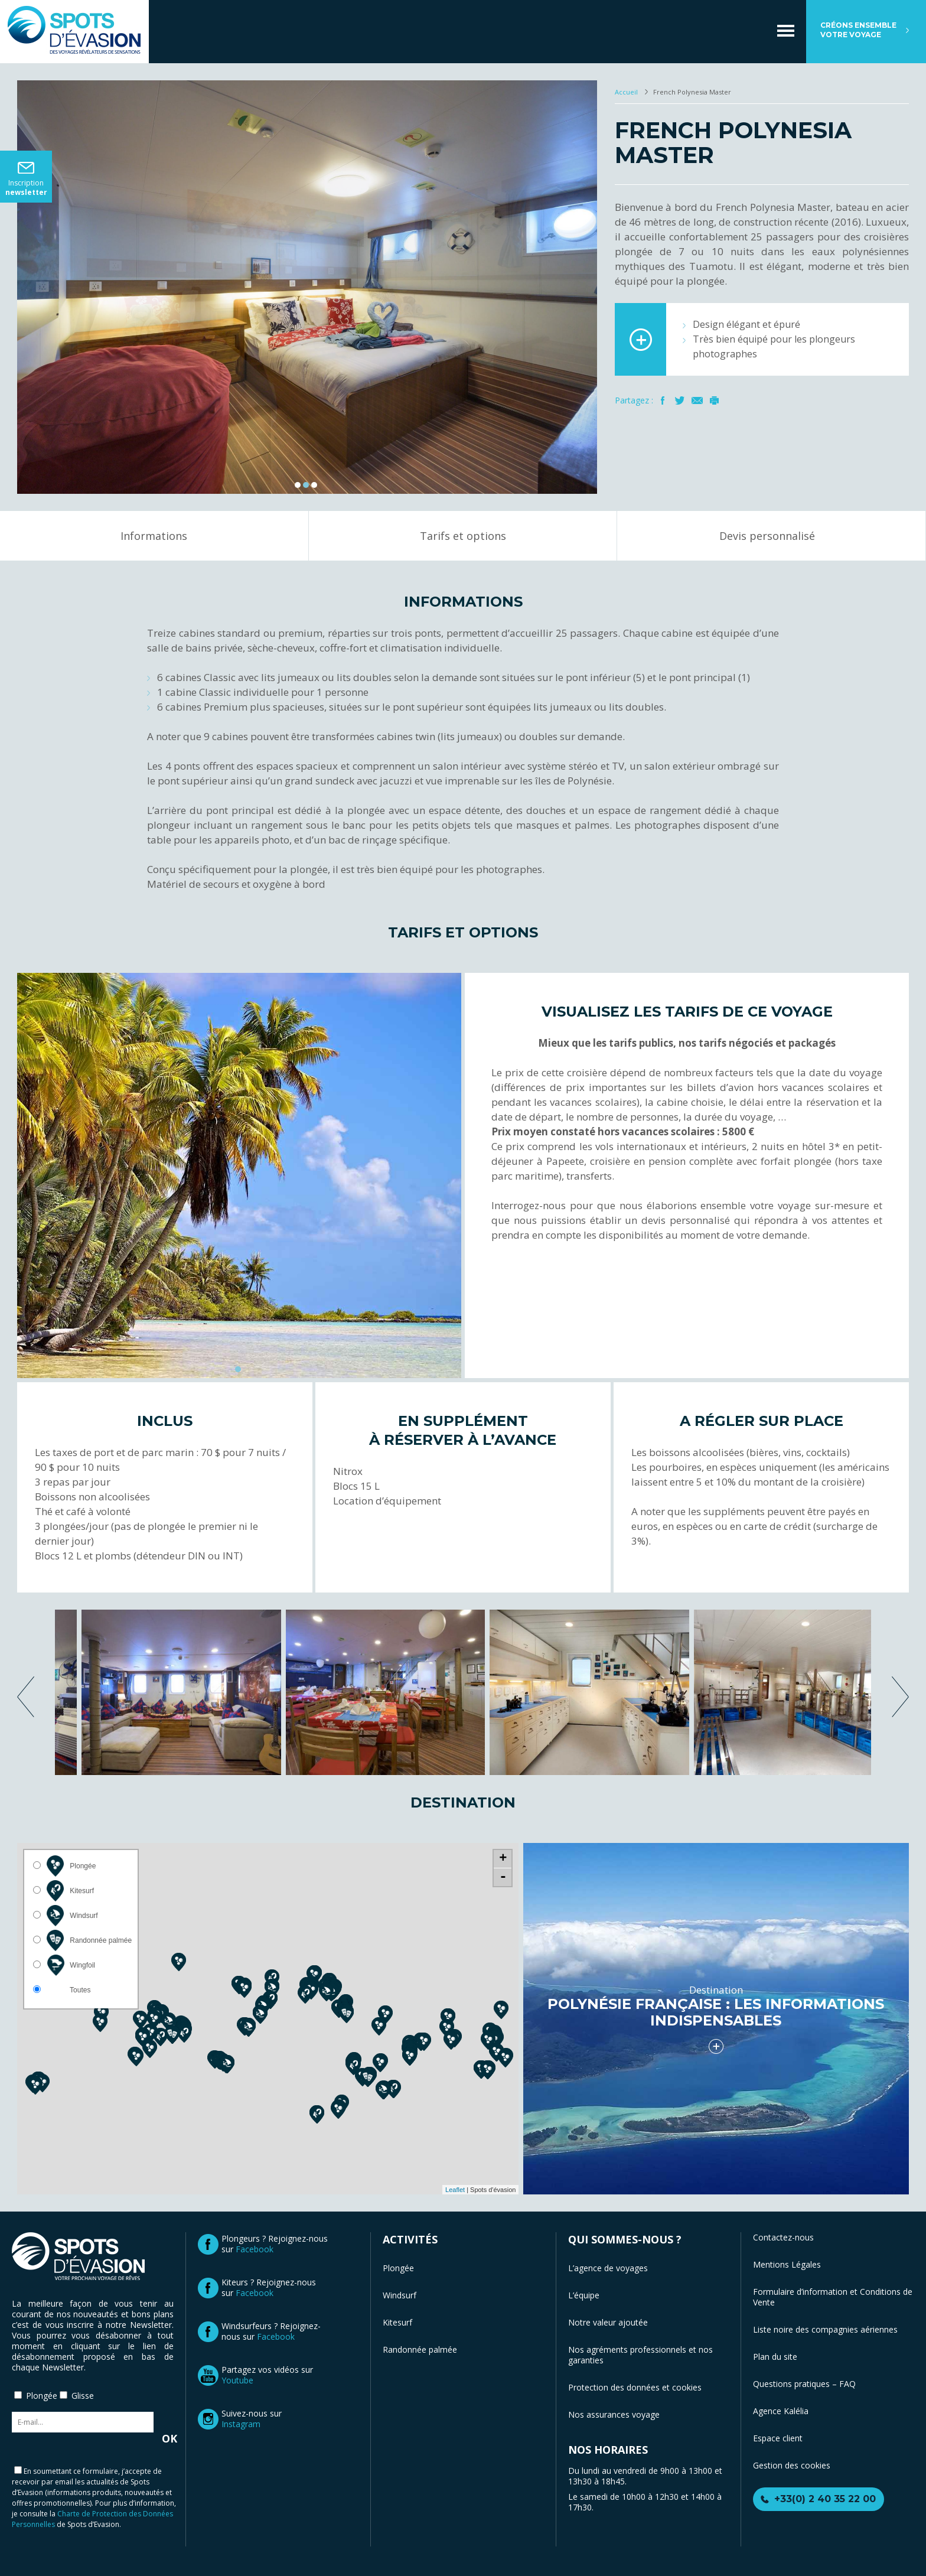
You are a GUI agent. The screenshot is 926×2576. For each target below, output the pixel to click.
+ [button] (503, 1859)
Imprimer (714, 400)
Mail (697, 400)
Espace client (778, 2438)
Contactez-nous (783, 2237)
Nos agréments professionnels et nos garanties (640, 2355)
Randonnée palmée (420, 2349)
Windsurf (399, 2295)
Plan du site (775, 2356)
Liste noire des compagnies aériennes (825, 2329)
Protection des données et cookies (635, 2387)
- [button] (503, 1877)
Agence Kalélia (780, 2411)
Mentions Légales (787, 2264)
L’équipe (583, 2295)
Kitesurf (397, 2322)
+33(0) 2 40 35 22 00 (825, 2499)
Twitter (680, 400)
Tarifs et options (463, 536)
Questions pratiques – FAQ (804, 2383)
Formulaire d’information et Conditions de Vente (832, 2297)
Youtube (237, 2380)
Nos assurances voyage (614, 2414)
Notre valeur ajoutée (608, 2322)
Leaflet (455, 2189)
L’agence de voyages (608, 2268)
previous (25, 1696)
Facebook (663, 400)
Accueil (627, 91)
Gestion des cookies (791, 2465)
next (900, 1696)
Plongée (398, 2268)
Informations (153, 536)
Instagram (240, 2424)
